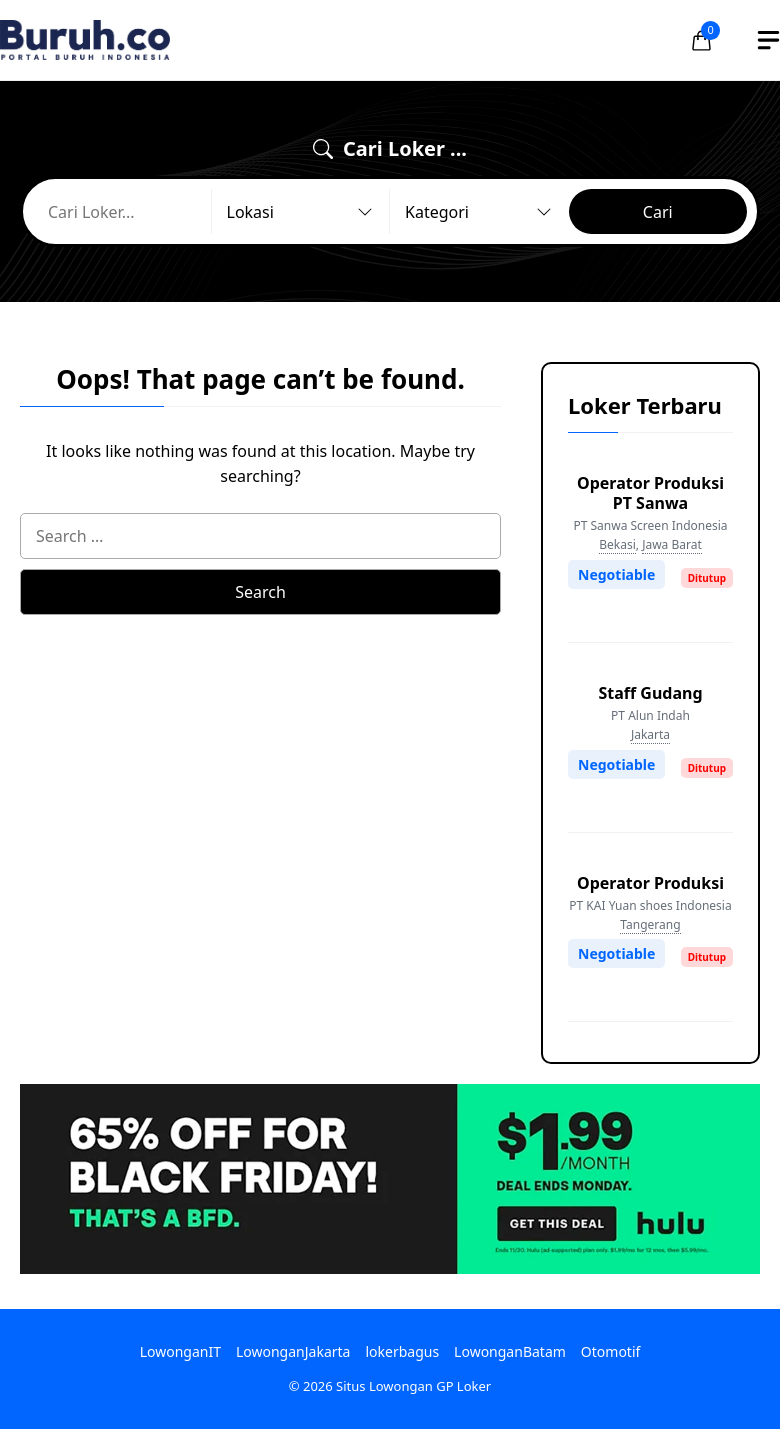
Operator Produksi (650, 883)
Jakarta (650, 734)
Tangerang (650, 924)
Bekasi (617, 544)
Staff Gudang (650, 693)
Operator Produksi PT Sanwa (650, 493)
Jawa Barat (672, 544)
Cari (658, 212)
